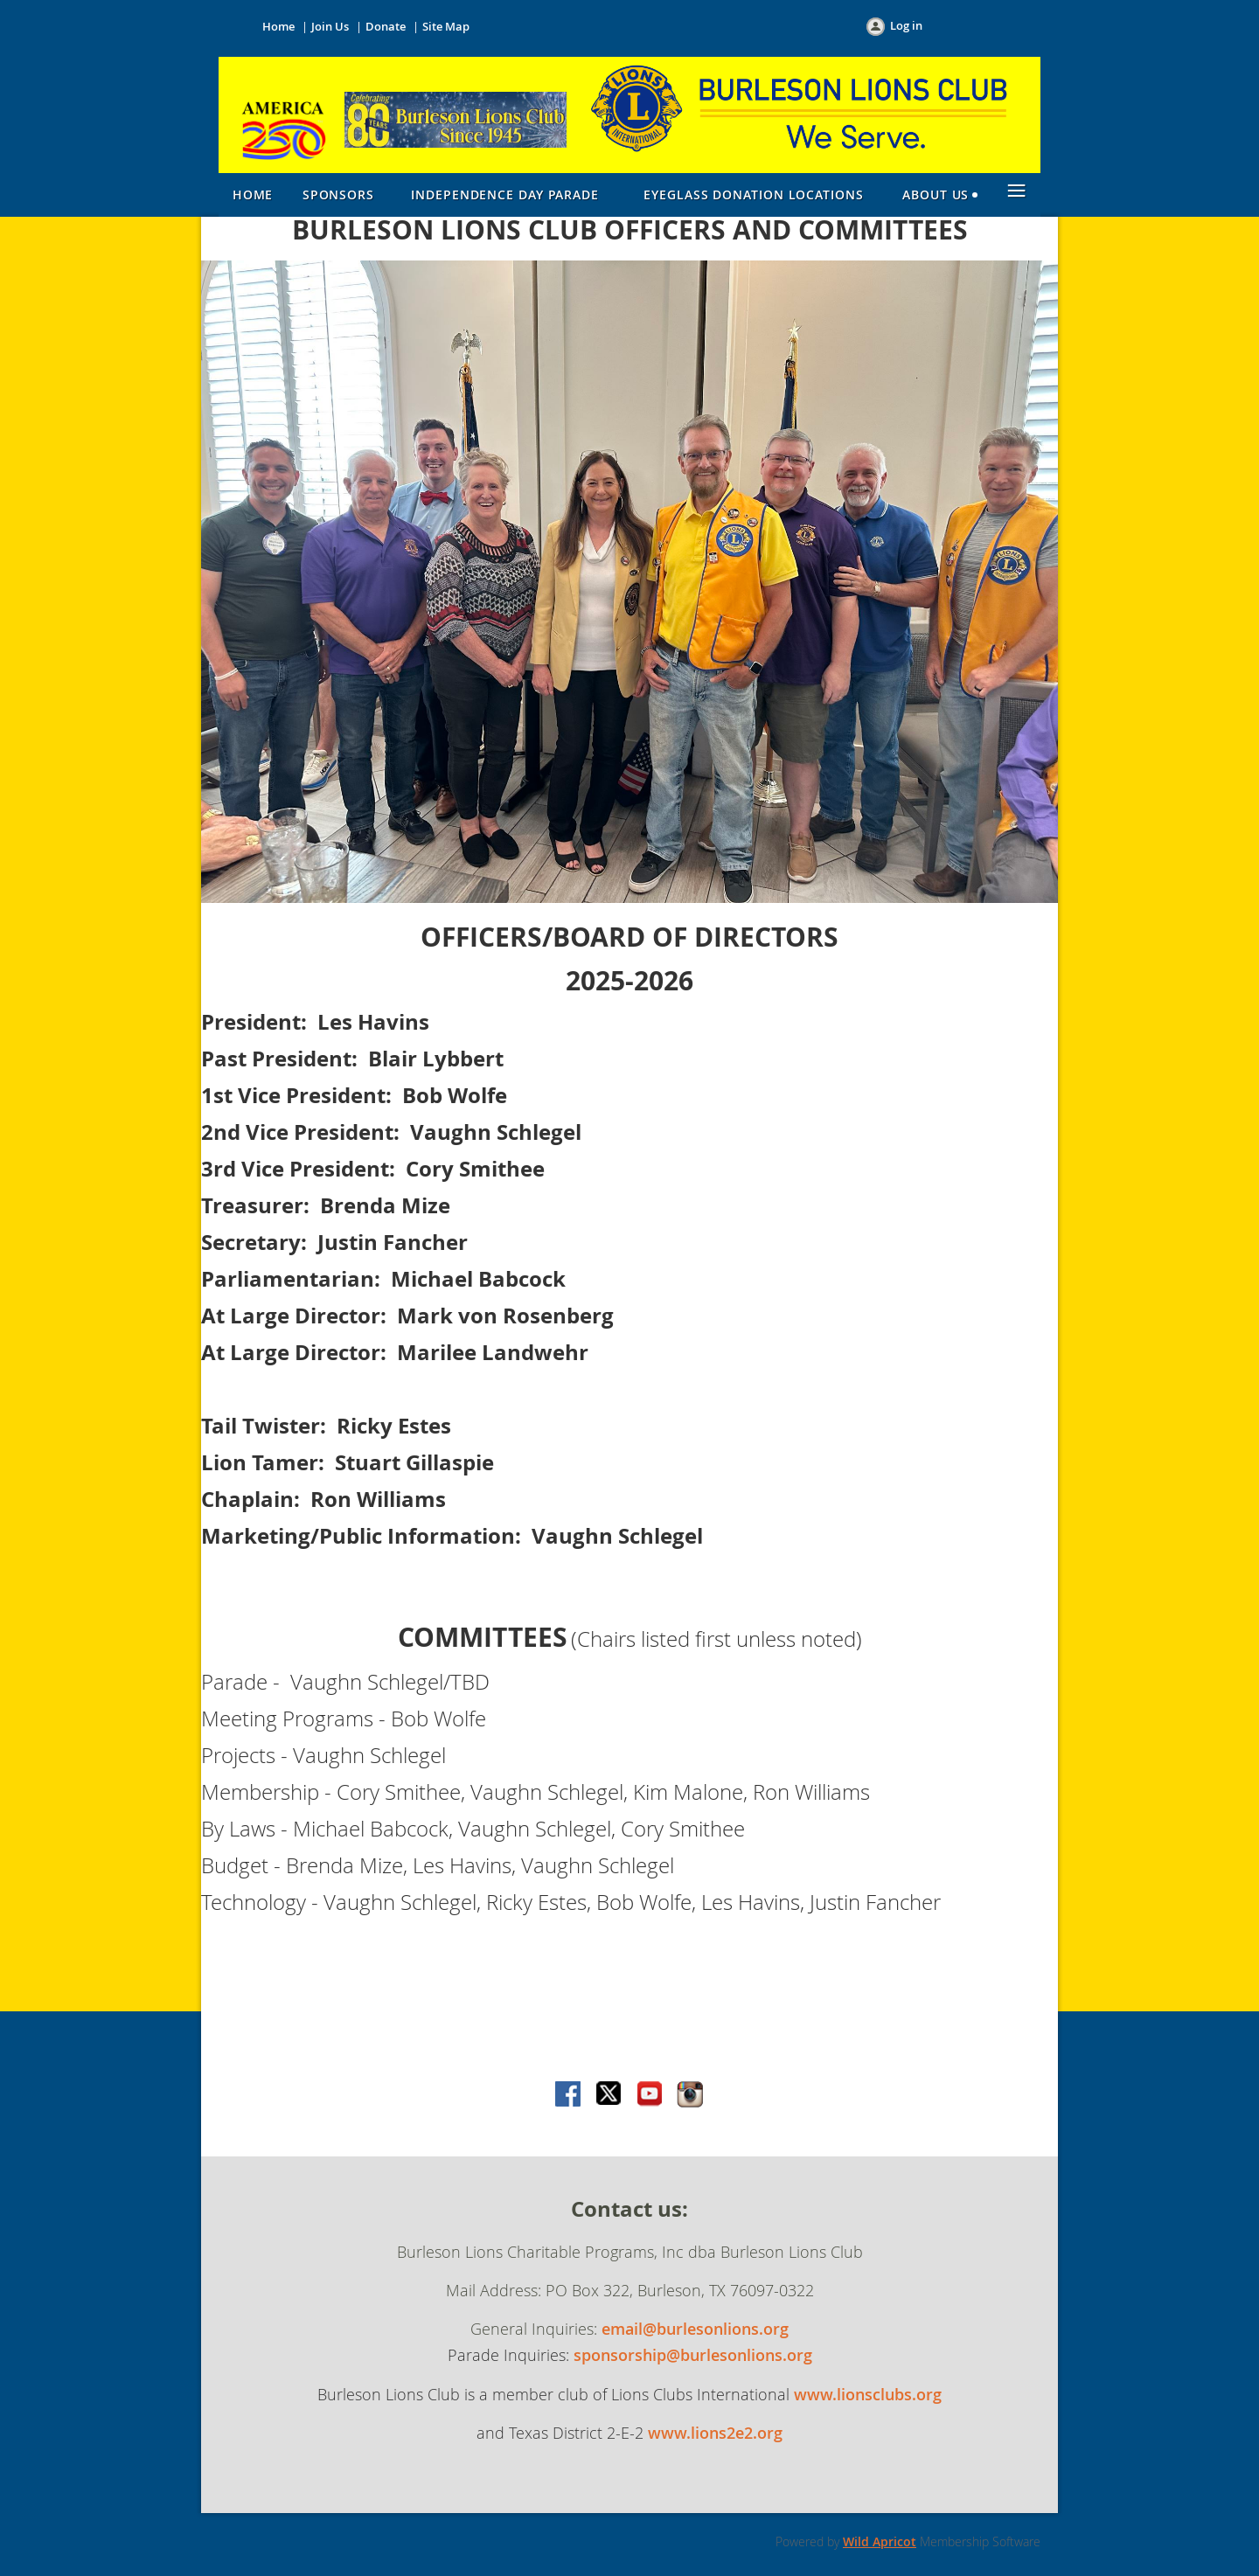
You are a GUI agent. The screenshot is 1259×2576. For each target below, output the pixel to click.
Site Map (446, 26)
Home (278, 26)
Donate (385, 26)
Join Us (330, 26)
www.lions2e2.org (715, 2432)
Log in (906, 25)
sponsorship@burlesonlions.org (693, 2354)
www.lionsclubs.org (868, 2394)
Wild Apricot (879, 2541)
